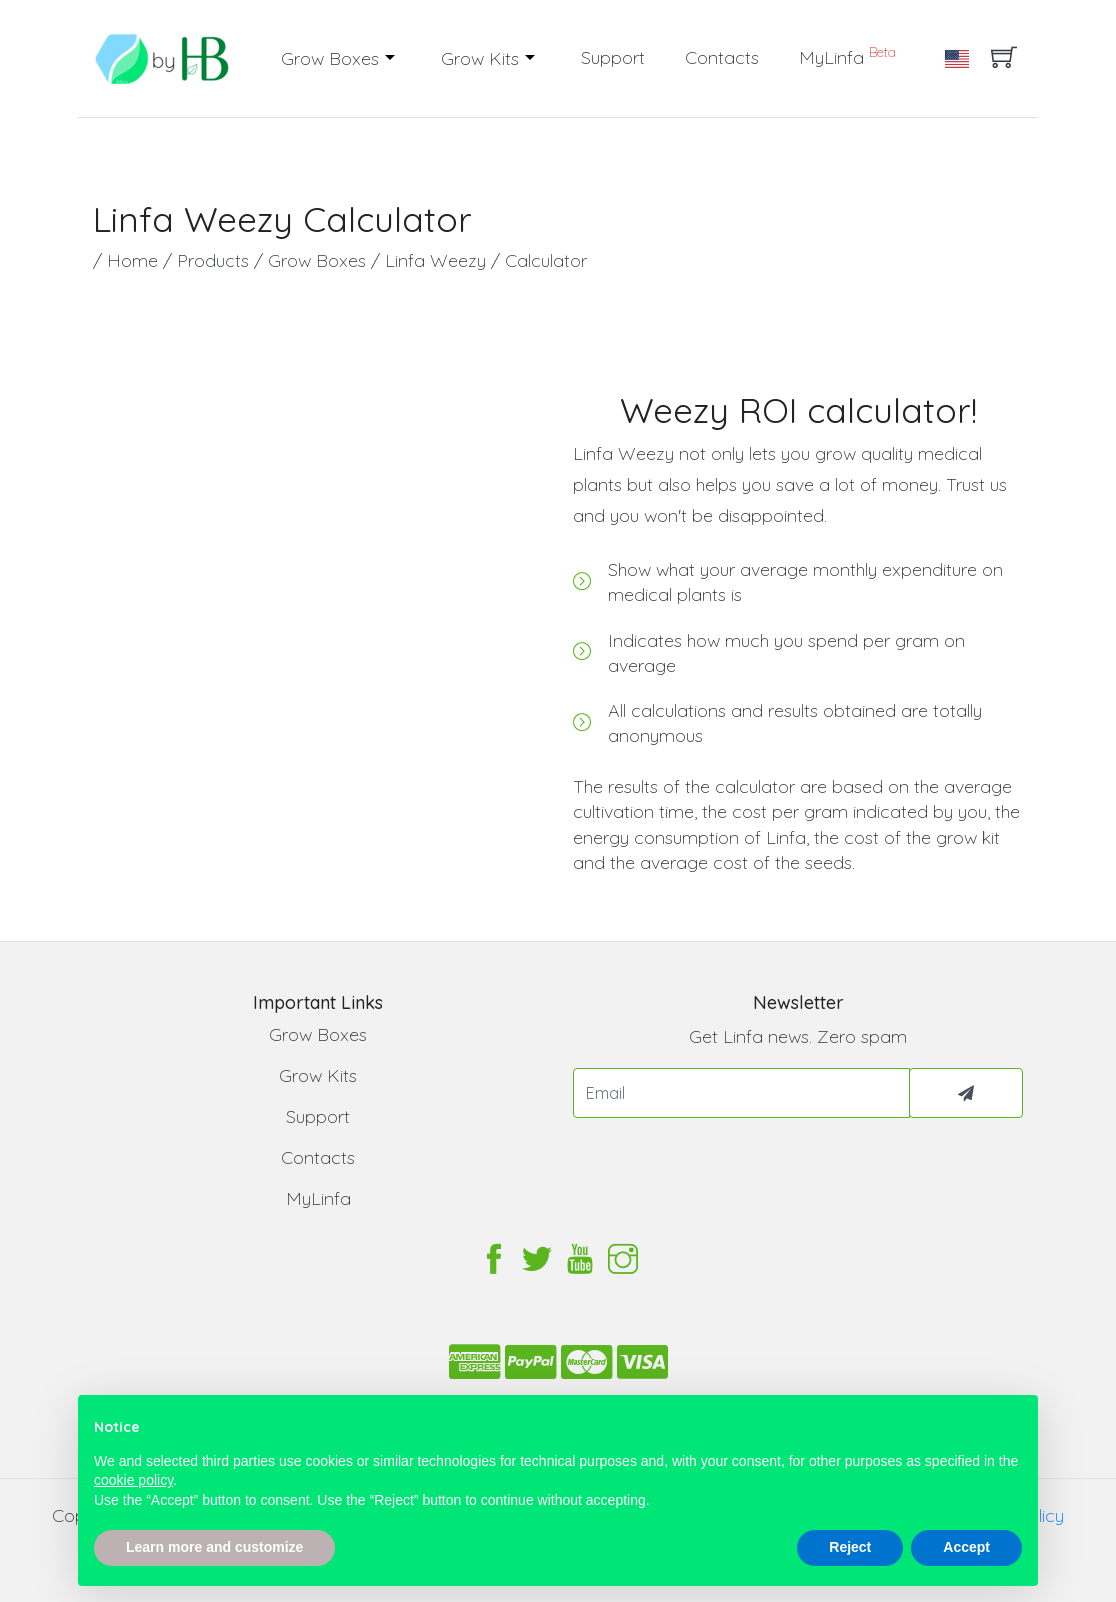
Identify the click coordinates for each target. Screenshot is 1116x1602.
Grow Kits (482, 58)
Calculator (546, 260)
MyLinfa (847, 56)
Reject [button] (850, 1547)
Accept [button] (966, 1547)
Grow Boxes (332, 58)
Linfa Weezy (438, 260)
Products (215, 260)
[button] (392, 58)
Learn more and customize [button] (214, 1547)
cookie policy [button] (133, 1480)
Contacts (722, 57)
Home (135, 260)
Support (613, 57)
